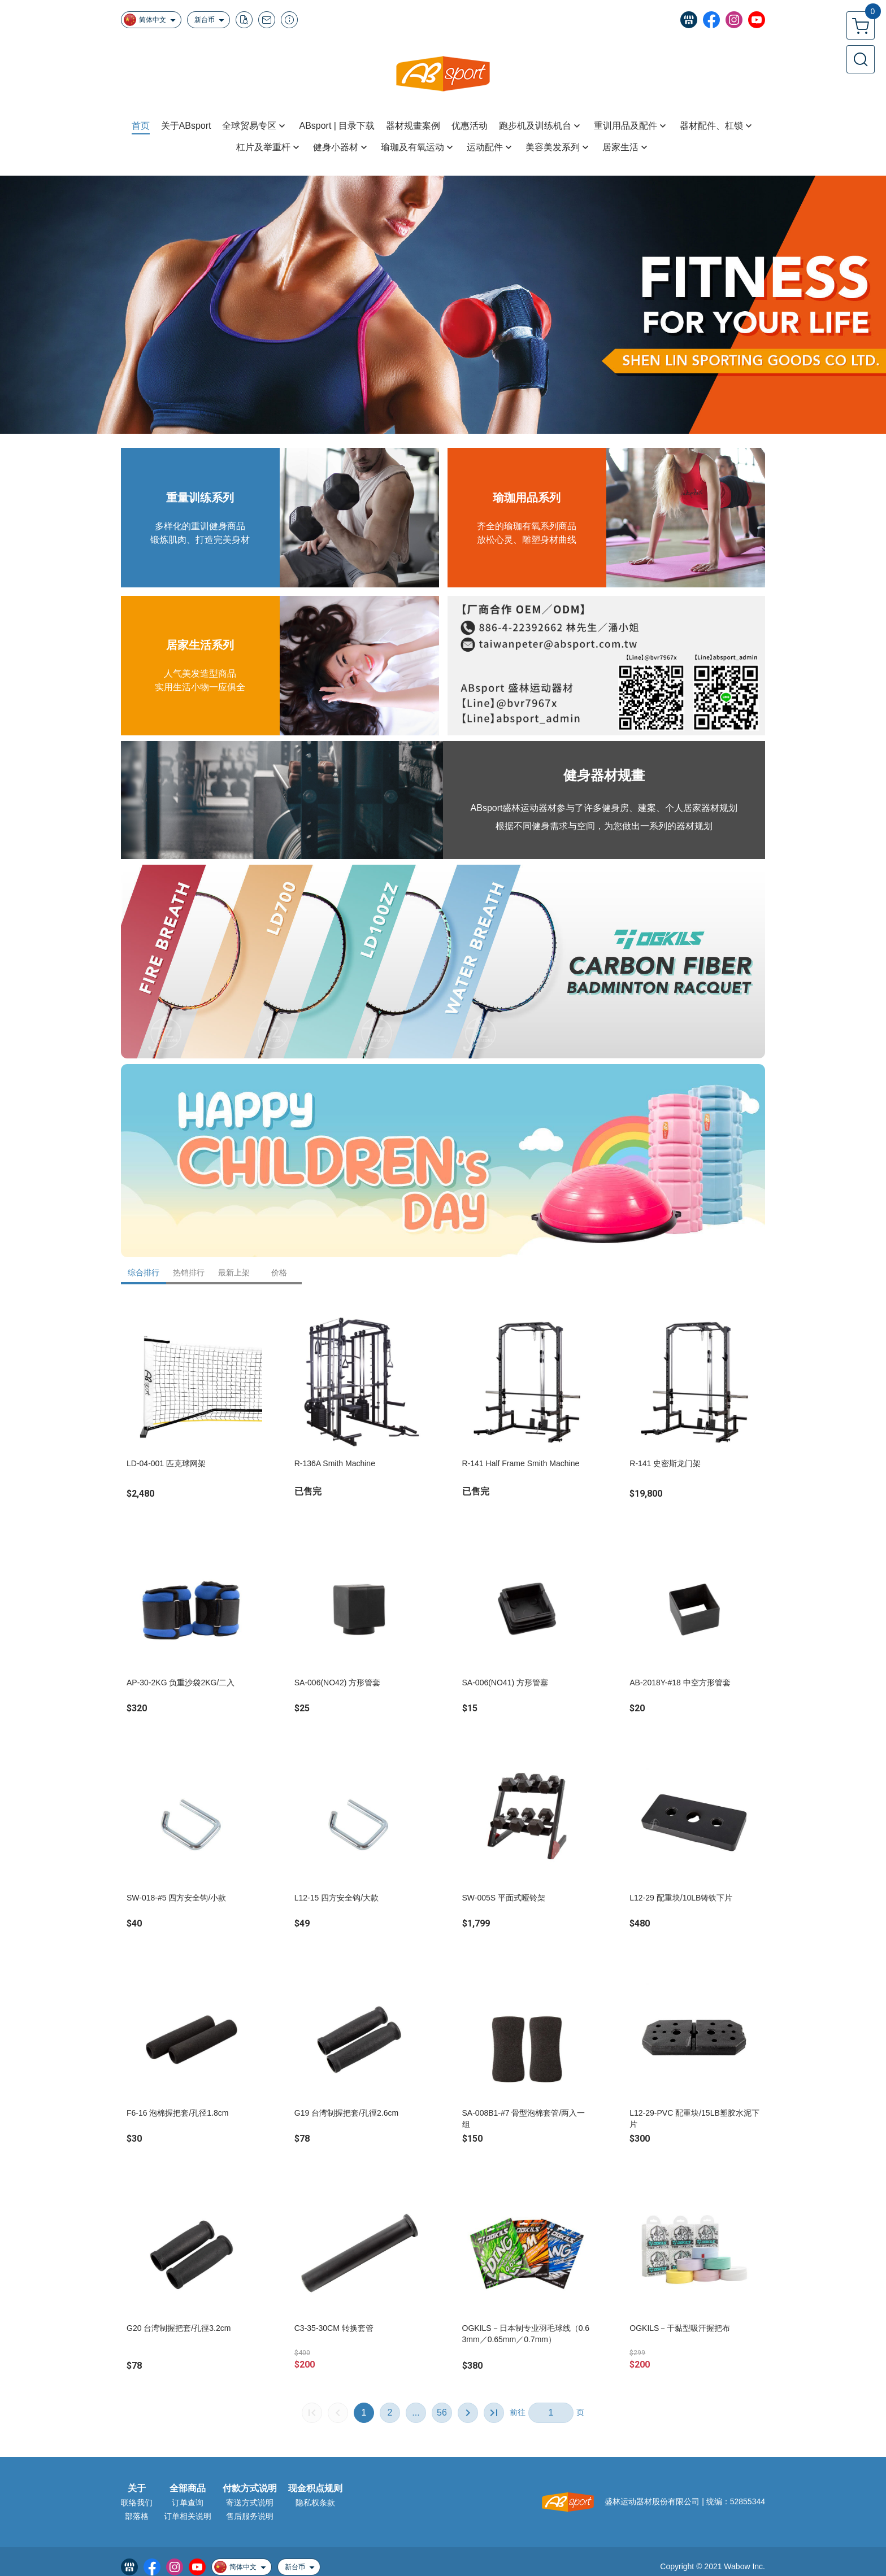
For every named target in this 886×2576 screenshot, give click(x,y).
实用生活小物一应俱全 (200, 687)
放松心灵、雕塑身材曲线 (526, 539)
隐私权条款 (315, 2503)
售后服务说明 (249, 2516)
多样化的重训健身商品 (200, 526)
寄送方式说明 (249, 2503)
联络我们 (137, 2503)
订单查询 (187, 2503)
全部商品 (188, 2488)
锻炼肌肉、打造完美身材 (200, 539)
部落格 (137, 2516)
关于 (137, 2488)
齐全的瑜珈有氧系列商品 (526, 526)
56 (442, 2412)
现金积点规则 (315, 2488)
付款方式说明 (250, 2488)
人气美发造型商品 (200, 673)
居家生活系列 (200, 645)
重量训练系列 (200, 497)
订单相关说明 (187, 2516)
